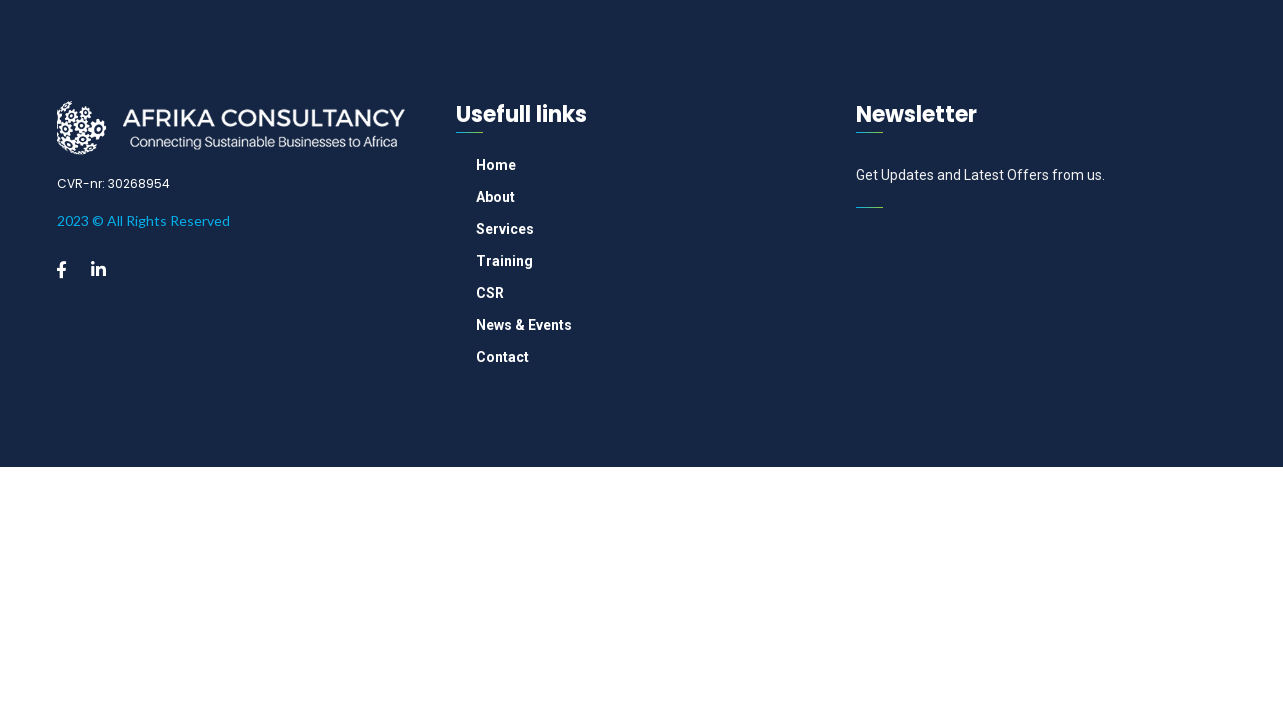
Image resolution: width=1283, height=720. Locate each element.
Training (504, 261)
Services (505, 229)
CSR (490, 293)
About (495, 197)
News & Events (524, 325)
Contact (502, 357)
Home (496, 165)
